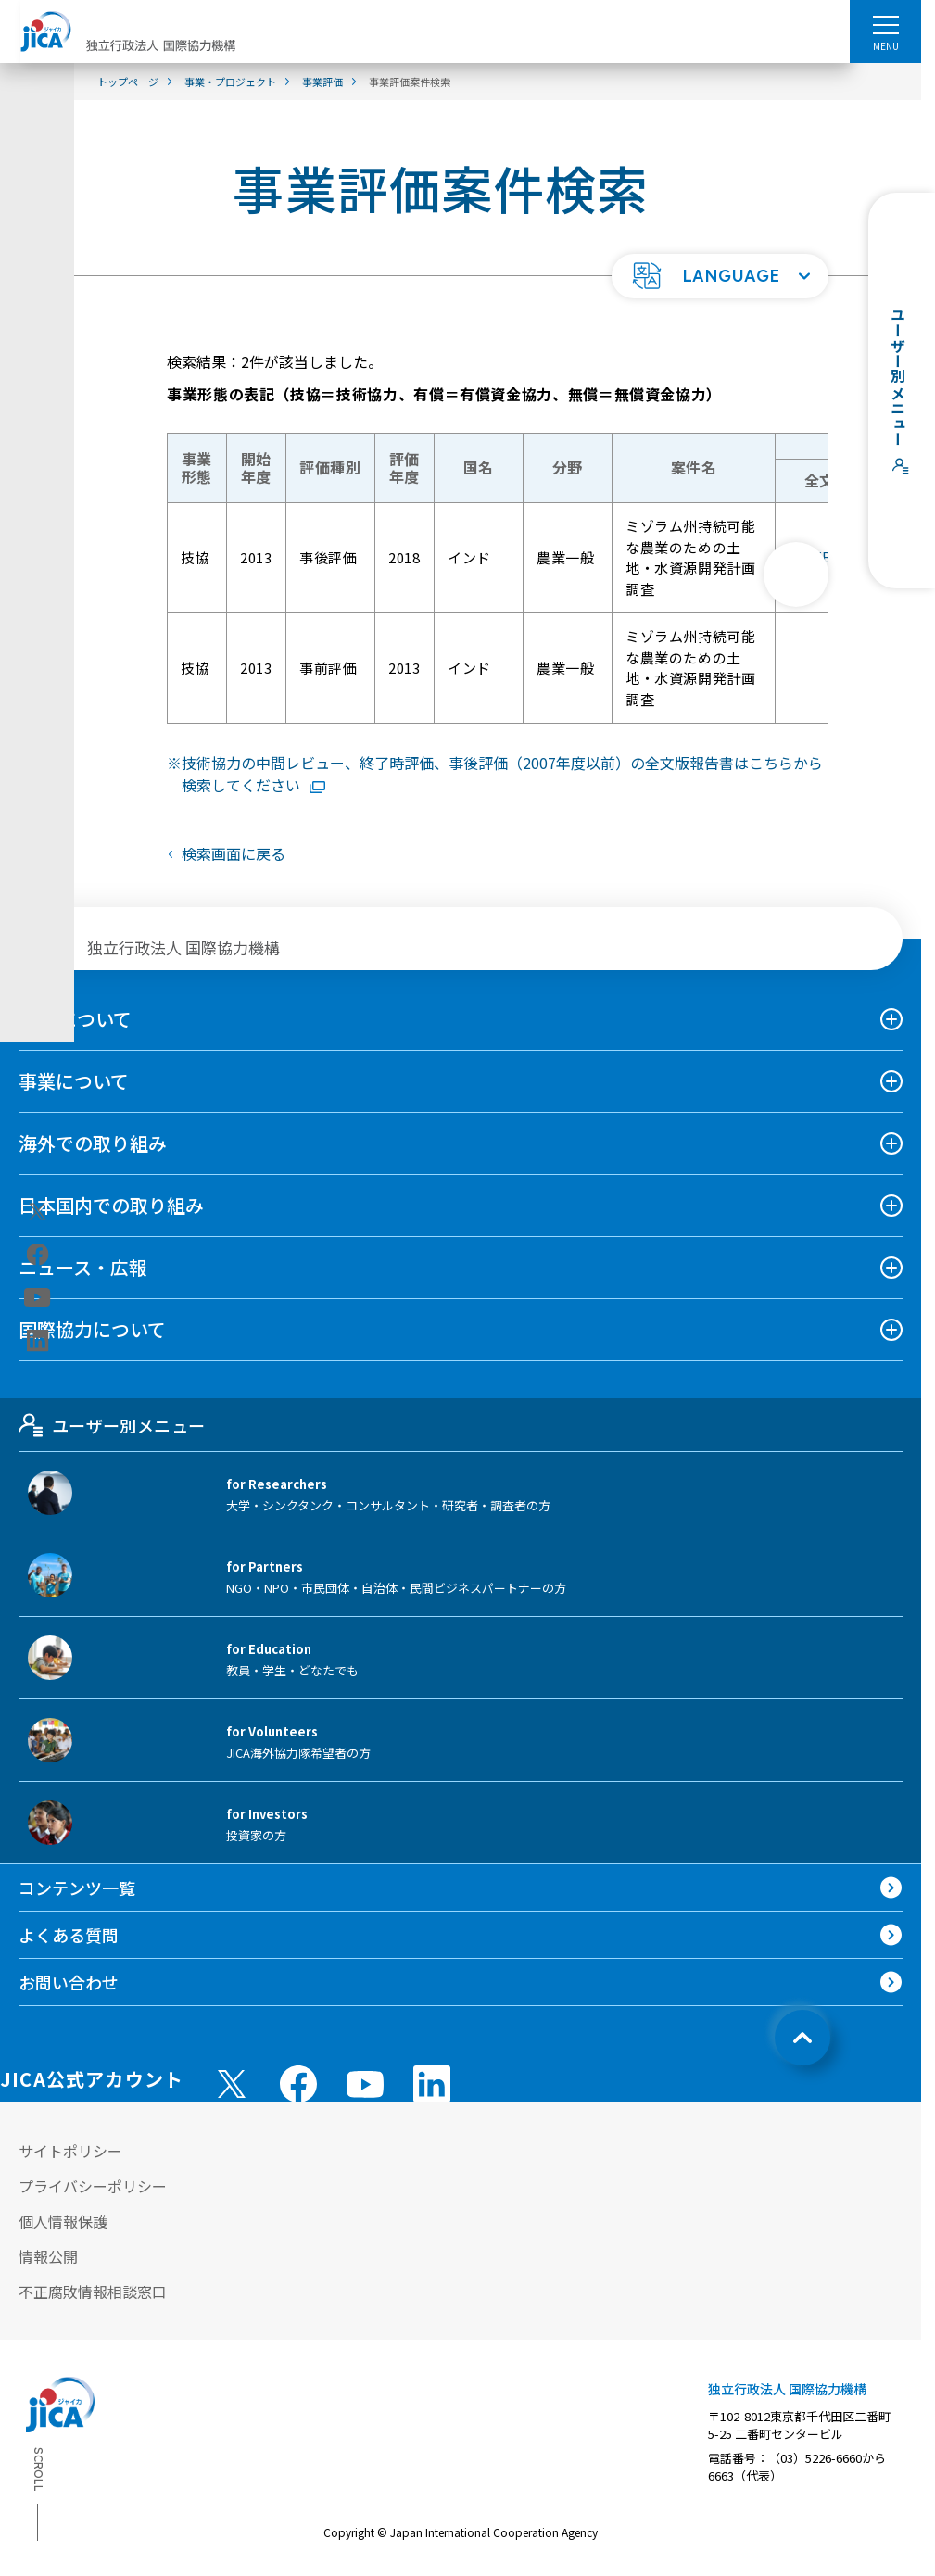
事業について (74, 1080)
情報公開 (48, 2256)
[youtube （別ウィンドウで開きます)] (365, 2084)
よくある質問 (69, 1935)
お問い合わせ (69, 1982)
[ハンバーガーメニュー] (885, 24)
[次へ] (796, 574)
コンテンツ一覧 (77, 1887)
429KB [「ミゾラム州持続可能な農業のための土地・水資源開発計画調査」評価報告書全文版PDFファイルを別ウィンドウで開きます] (827, 558)
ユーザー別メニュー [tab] (112, 1425)
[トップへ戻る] (802, 2037)
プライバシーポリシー (93, 2186)
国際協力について (92, 1329)
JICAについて (75, 1018)
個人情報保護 (63, 2221)
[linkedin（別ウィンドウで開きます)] (37, 1341)
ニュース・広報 (83, 1267)
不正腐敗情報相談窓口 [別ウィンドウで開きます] (93, 2291)
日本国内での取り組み (111, 1205)
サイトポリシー (70, 2151)
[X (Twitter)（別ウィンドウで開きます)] (37, 1212)
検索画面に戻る (233, 853)
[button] (720, 276)
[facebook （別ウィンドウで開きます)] (298, 2083)
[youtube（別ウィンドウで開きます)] (37, 1297)
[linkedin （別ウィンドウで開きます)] (431, 2083)
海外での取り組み (93, 1143)
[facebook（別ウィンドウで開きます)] (37, 1255)
